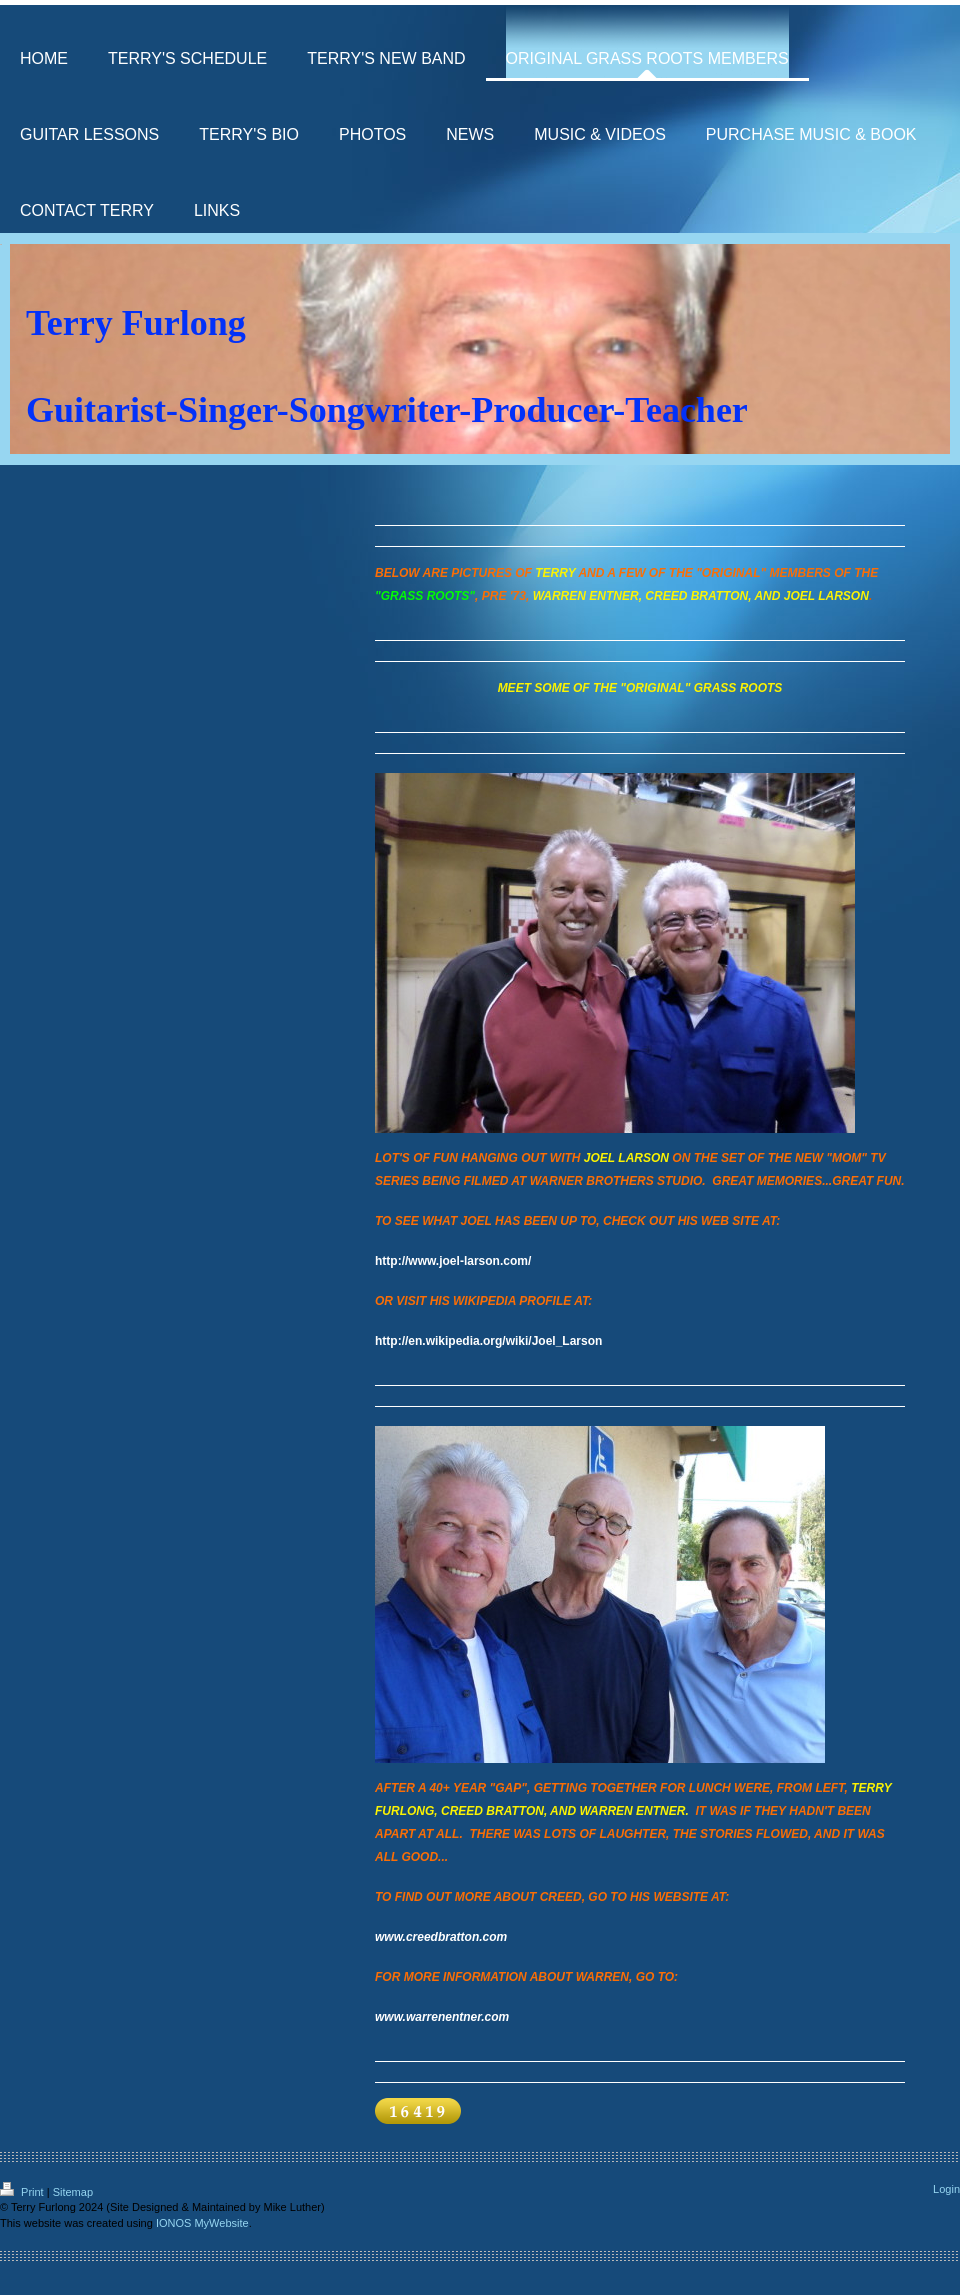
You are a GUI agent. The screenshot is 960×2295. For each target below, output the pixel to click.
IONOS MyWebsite (202, 2223)
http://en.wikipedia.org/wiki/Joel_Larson (488, 1341)
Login (946, 2189)
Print (23, 2192)
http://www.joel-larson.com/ (453, 1261)
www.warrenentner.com (442, 2017)
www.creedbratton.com (441, 1937)
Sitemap (73, 2192)
